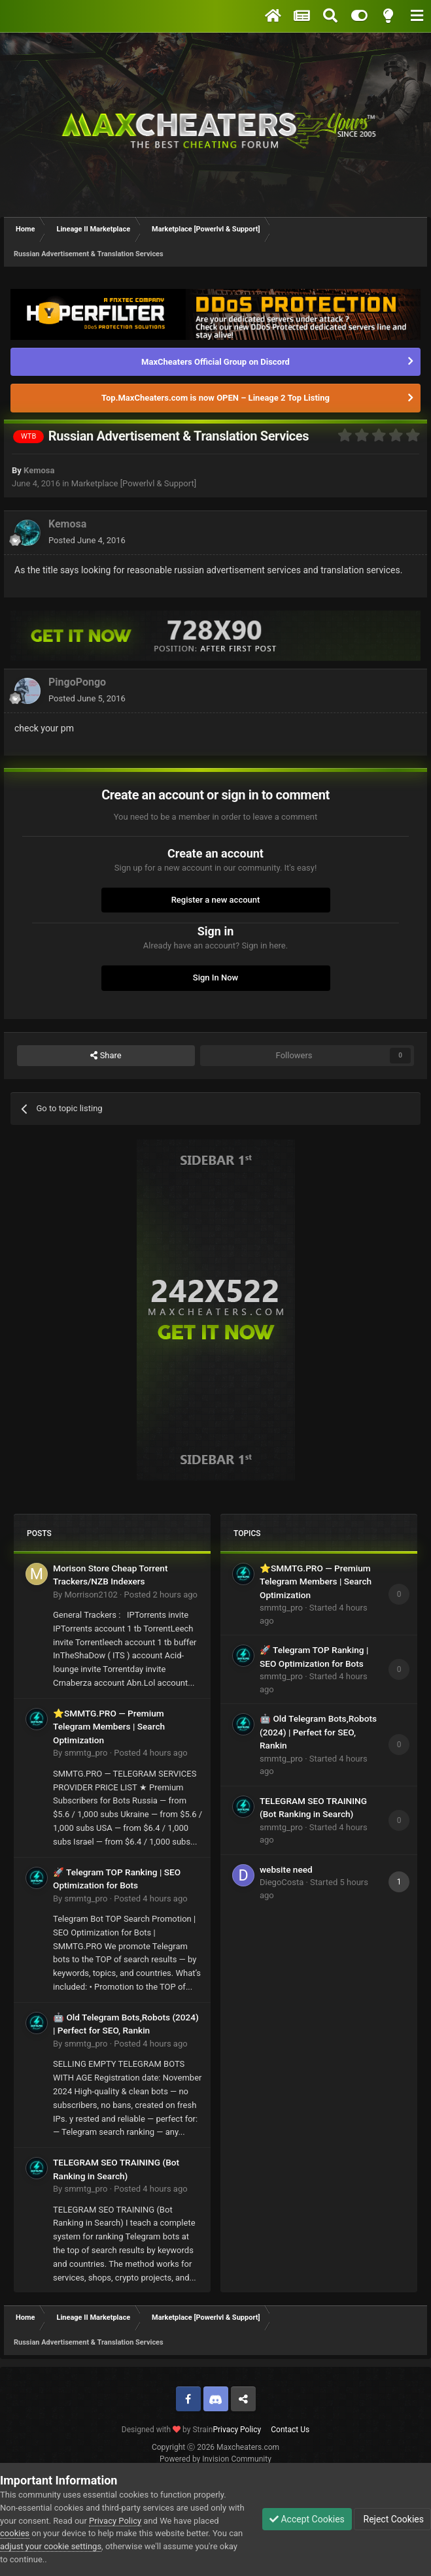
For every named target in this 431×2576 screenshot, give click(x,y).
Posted (87, 540)
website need (286, 1869)
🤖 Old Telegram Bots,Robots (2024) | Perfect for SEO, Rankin (318, 1731)
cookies (14, 2533)
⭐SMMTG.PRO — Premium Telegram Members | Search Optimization (109, 1726)
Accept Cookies (307, 2519)
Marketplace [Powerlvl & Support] (133, 483)
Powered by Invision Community (215, 2459)
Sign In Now (215, 977)
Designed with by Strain (167, 2429)
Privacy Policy (237, 2429)
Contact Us (290, 2429)
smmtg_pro (85, 1753)
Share (105, 1055)
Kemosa (39, 470)
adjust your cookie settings (50, 2546)
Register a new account (215, 900)
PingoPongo (77, 682)
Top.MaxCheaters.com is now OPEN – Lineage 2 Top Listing (215, 398)
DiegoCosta (281, 1882)
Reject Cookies (392, 2519)
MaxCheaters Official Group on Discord (215, 362)
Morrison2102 (90, 1594)
